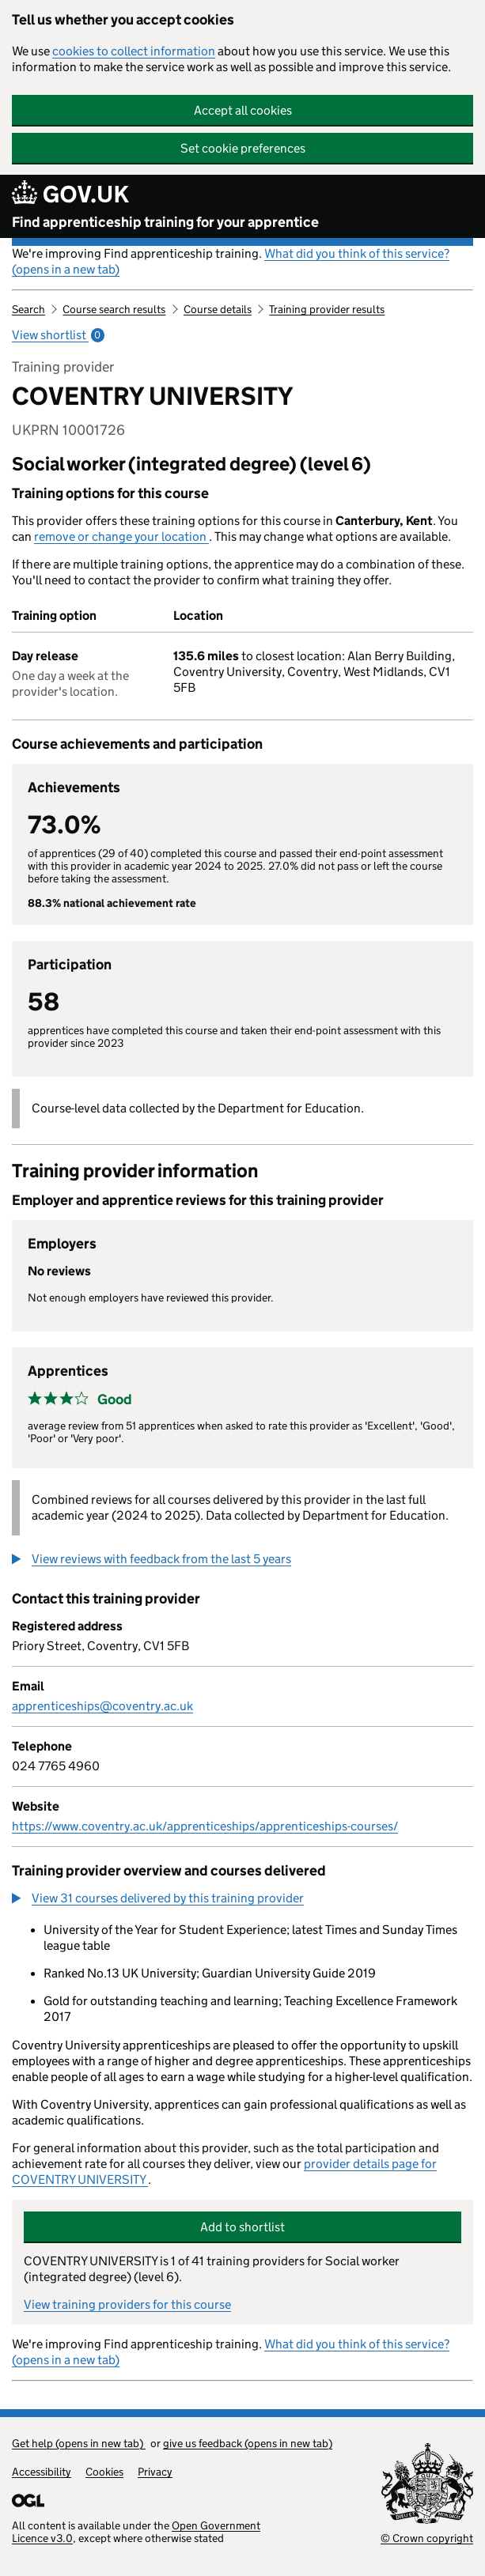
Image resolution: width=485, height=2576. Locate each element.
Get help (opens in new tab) (79, 2443)
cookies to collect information (133, 51)
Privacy (155, 2472)
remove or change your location (121, 536)
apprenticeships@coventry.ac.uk (102, 1705)
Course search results (114, 309)
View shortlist (58, 334)
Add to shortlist (242, 2226)
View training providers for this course (127, 2304)
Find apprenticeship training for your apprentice (165, 222)
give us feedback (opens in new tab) (247, 2443)
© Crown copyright (427, 2538)
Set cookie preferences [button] (242, 148)
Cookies (104, 2472)
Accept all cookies (243, 110)
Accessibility (41, 2472)
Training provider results (327, 309)
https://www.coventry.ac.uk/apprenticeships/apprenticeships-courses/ (205, 1826)
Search (28, 309)
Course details (218, 309)
